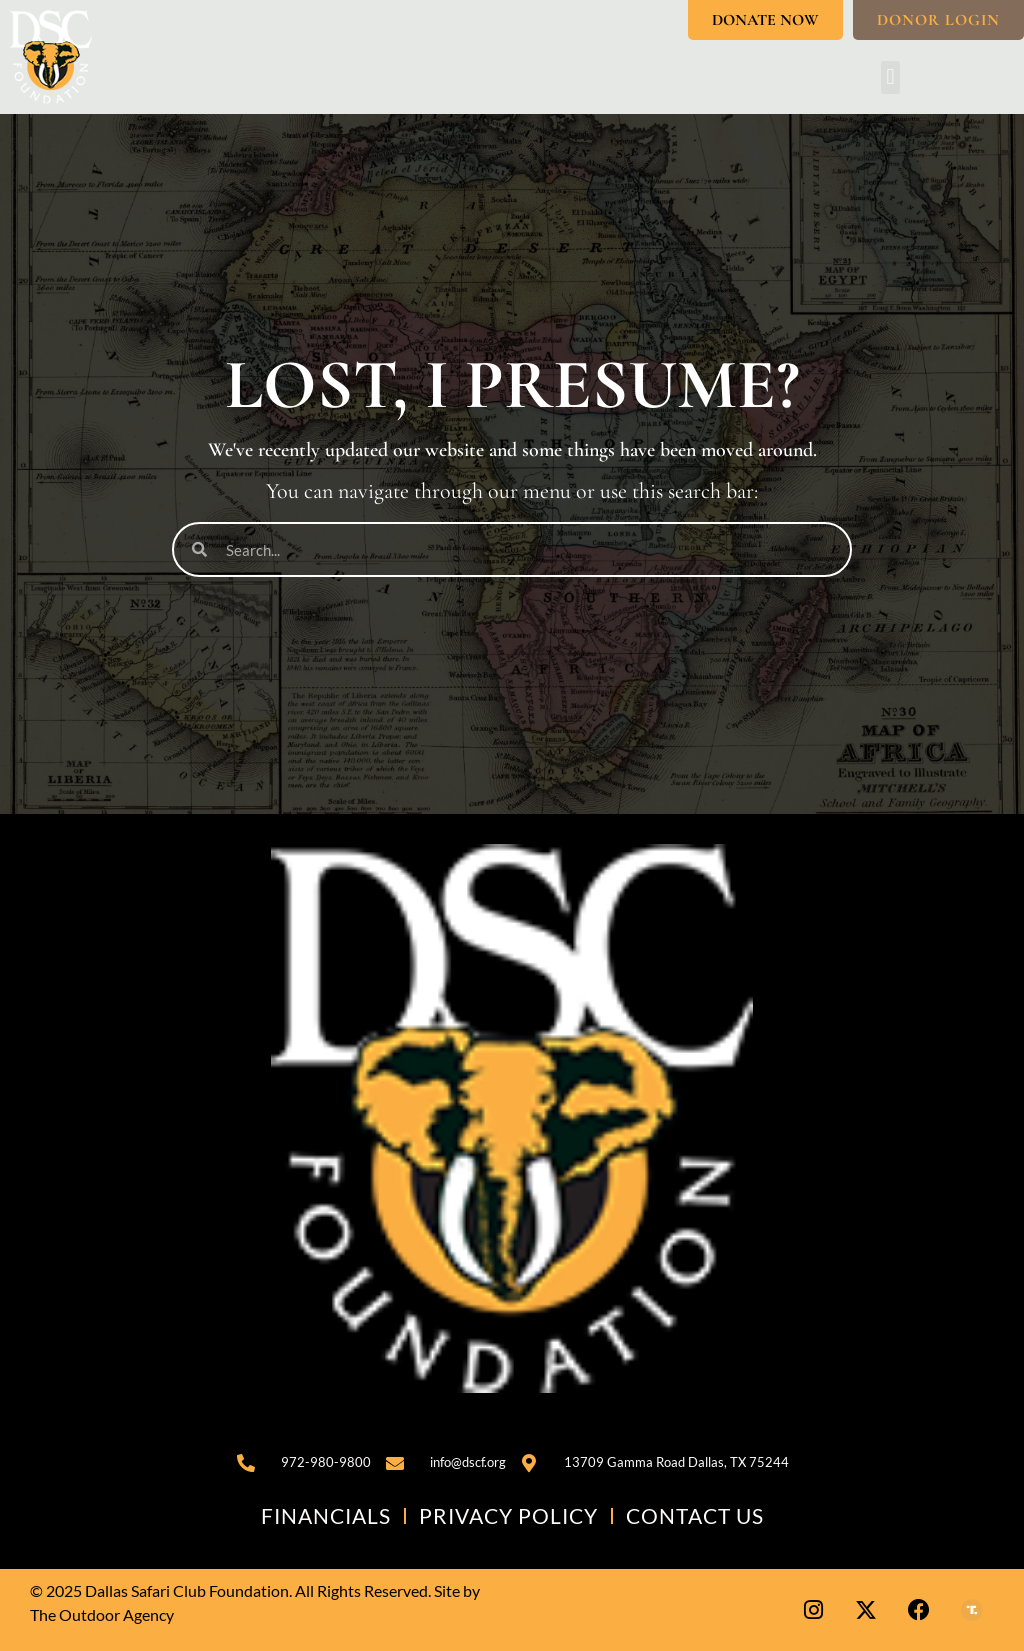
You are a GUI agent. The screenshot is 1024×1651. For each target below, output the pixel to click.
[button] (890, 77)
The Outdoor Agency (102, 1614)
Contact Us (695, 1515)
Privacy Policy (508, 1515)
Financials (326, 1515)
